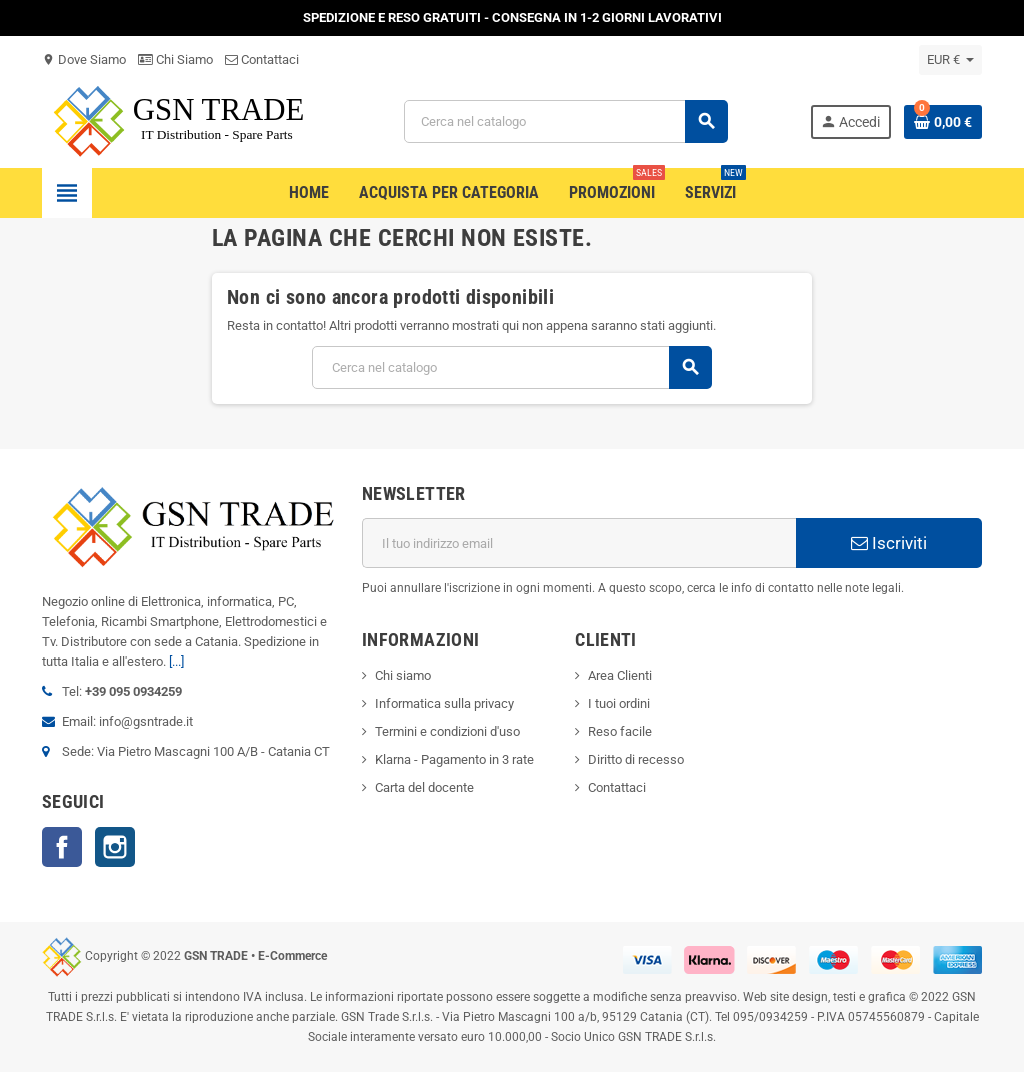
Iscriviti (889, 543)
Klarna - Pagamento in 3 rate (454, 759)
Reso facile (620, 731)
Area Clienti (620, 675)
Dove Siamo (84, 59)
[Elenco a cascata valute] (950, 60)
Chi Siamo (175, 59)
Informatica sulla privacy (444, 703)
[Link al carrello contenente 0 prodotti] (943, 122)
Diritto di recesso (636, 759)
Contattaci (262, 59)
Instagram (115, 847)
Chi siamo (403, 675)
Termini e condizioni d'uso (447, 731)
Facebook (62, 847)
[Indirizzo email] (579, 543)
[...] (176, 661)
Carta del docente (424, 787)
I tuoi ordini (619, 703)
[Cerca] (566, 121)
